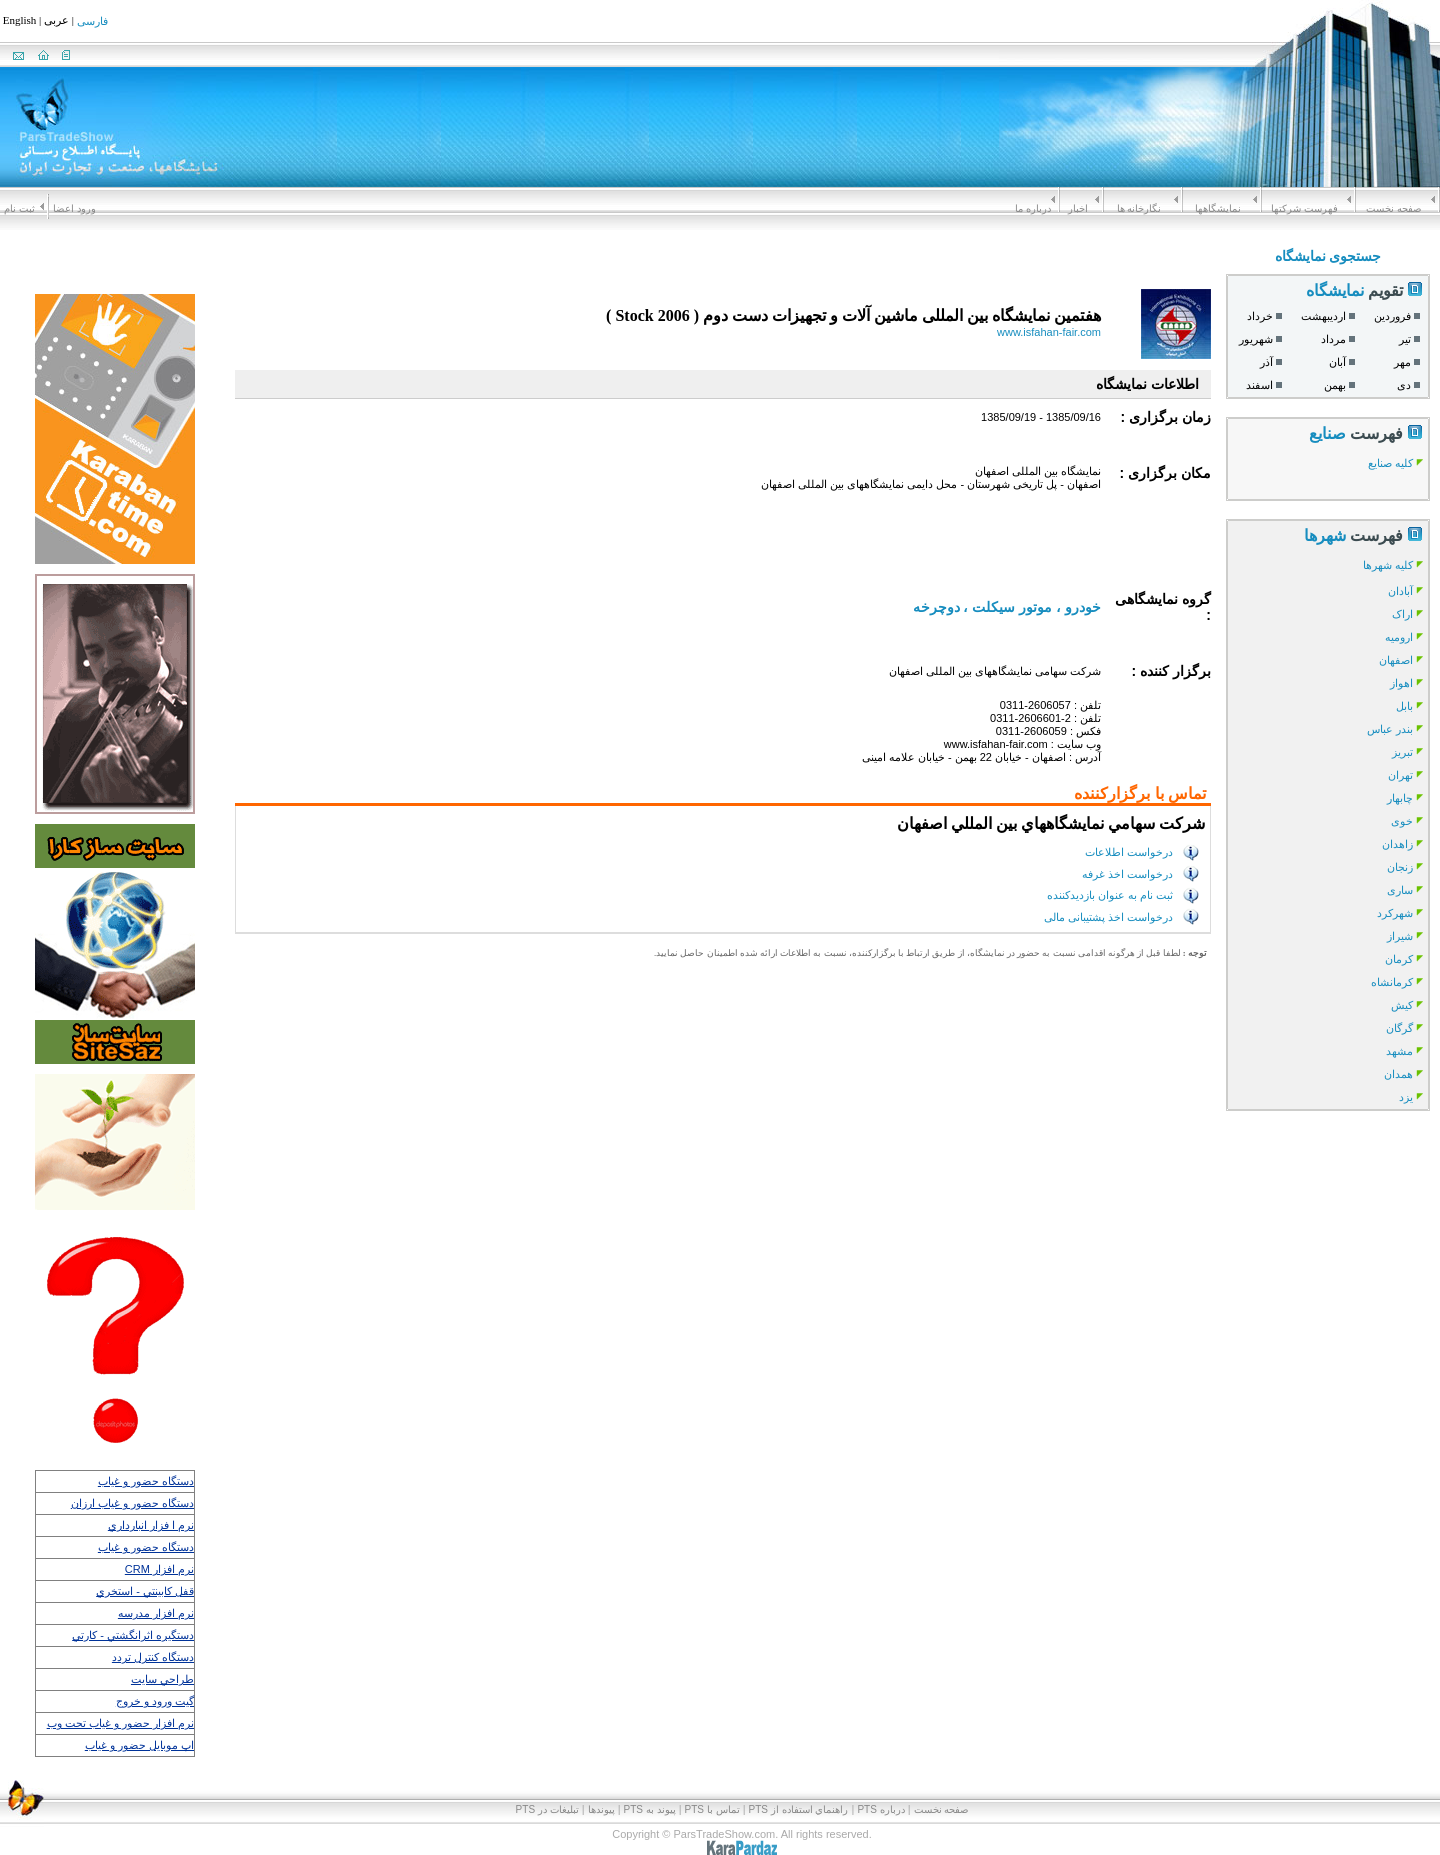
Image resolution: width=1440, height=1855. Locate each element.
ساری (1400, 890)
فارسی (92, 22)
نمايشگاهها (1218, 208)
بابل (1404, 706)
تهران (1400, 775)
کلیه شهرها (1388, 565)
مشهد (1399, 1051)
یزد (1406, 1097)
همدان (1398, 1074)
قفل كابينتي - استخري (145, 1591)
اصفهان (1396, 660)
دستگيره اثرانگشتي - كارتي (133, 1635)
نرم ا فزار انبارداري (151, 1525)
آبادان (1400, 591)
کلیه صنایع (1390, 463)
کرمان (1399, 959)
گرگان (1399, 1028)
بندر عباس (1390, 729)
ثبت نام (19, 208)
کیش (1402, 1005)
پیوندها (601, 1809)
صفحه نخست (1393, 208)
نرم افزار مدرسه (156, 1613)
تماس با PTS (712, 1809)
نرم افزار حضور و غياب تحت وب (120, 1723)
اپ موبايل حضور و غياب (139, 1745)
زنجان (1400, 867)
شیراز (1400, 936)
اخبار (1078, 208)
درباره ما (1033, 208)
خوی (1402, 821)
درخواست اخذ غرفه (1127, 873)
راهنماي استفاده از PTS (799, 1809)
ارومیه (1399, 637)
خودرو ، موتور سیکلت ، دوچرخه (1007, 607)
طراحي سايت (162, 1679)
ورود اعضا (74, 208)
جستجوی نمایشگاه (1328, 256)
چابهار (1400, 798)
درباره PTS (880, 1809)
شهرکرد (1395, 913)
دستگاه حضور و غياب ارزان (132, 1503)
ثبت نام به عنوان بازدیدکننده (1110, 895)
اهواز (1401, 683)
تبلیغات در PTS (547, 1809)
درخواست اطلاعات (1129, 852)
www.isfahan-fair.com (1049, 332)
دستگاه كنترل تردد (153, 1657)
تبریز (1402, 752)
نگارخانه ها (1139, 208)
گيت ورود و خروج (155, 1701)
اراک (1402, 614)
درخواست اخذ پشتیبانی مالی (1108, 916)
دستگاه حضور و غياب (146, 1481)
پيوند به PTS (650, 1809)
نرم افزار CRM (159, 1569)
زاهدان (1397, 844)
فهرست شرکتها (1304, 208)
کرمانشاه (1392, 982)
